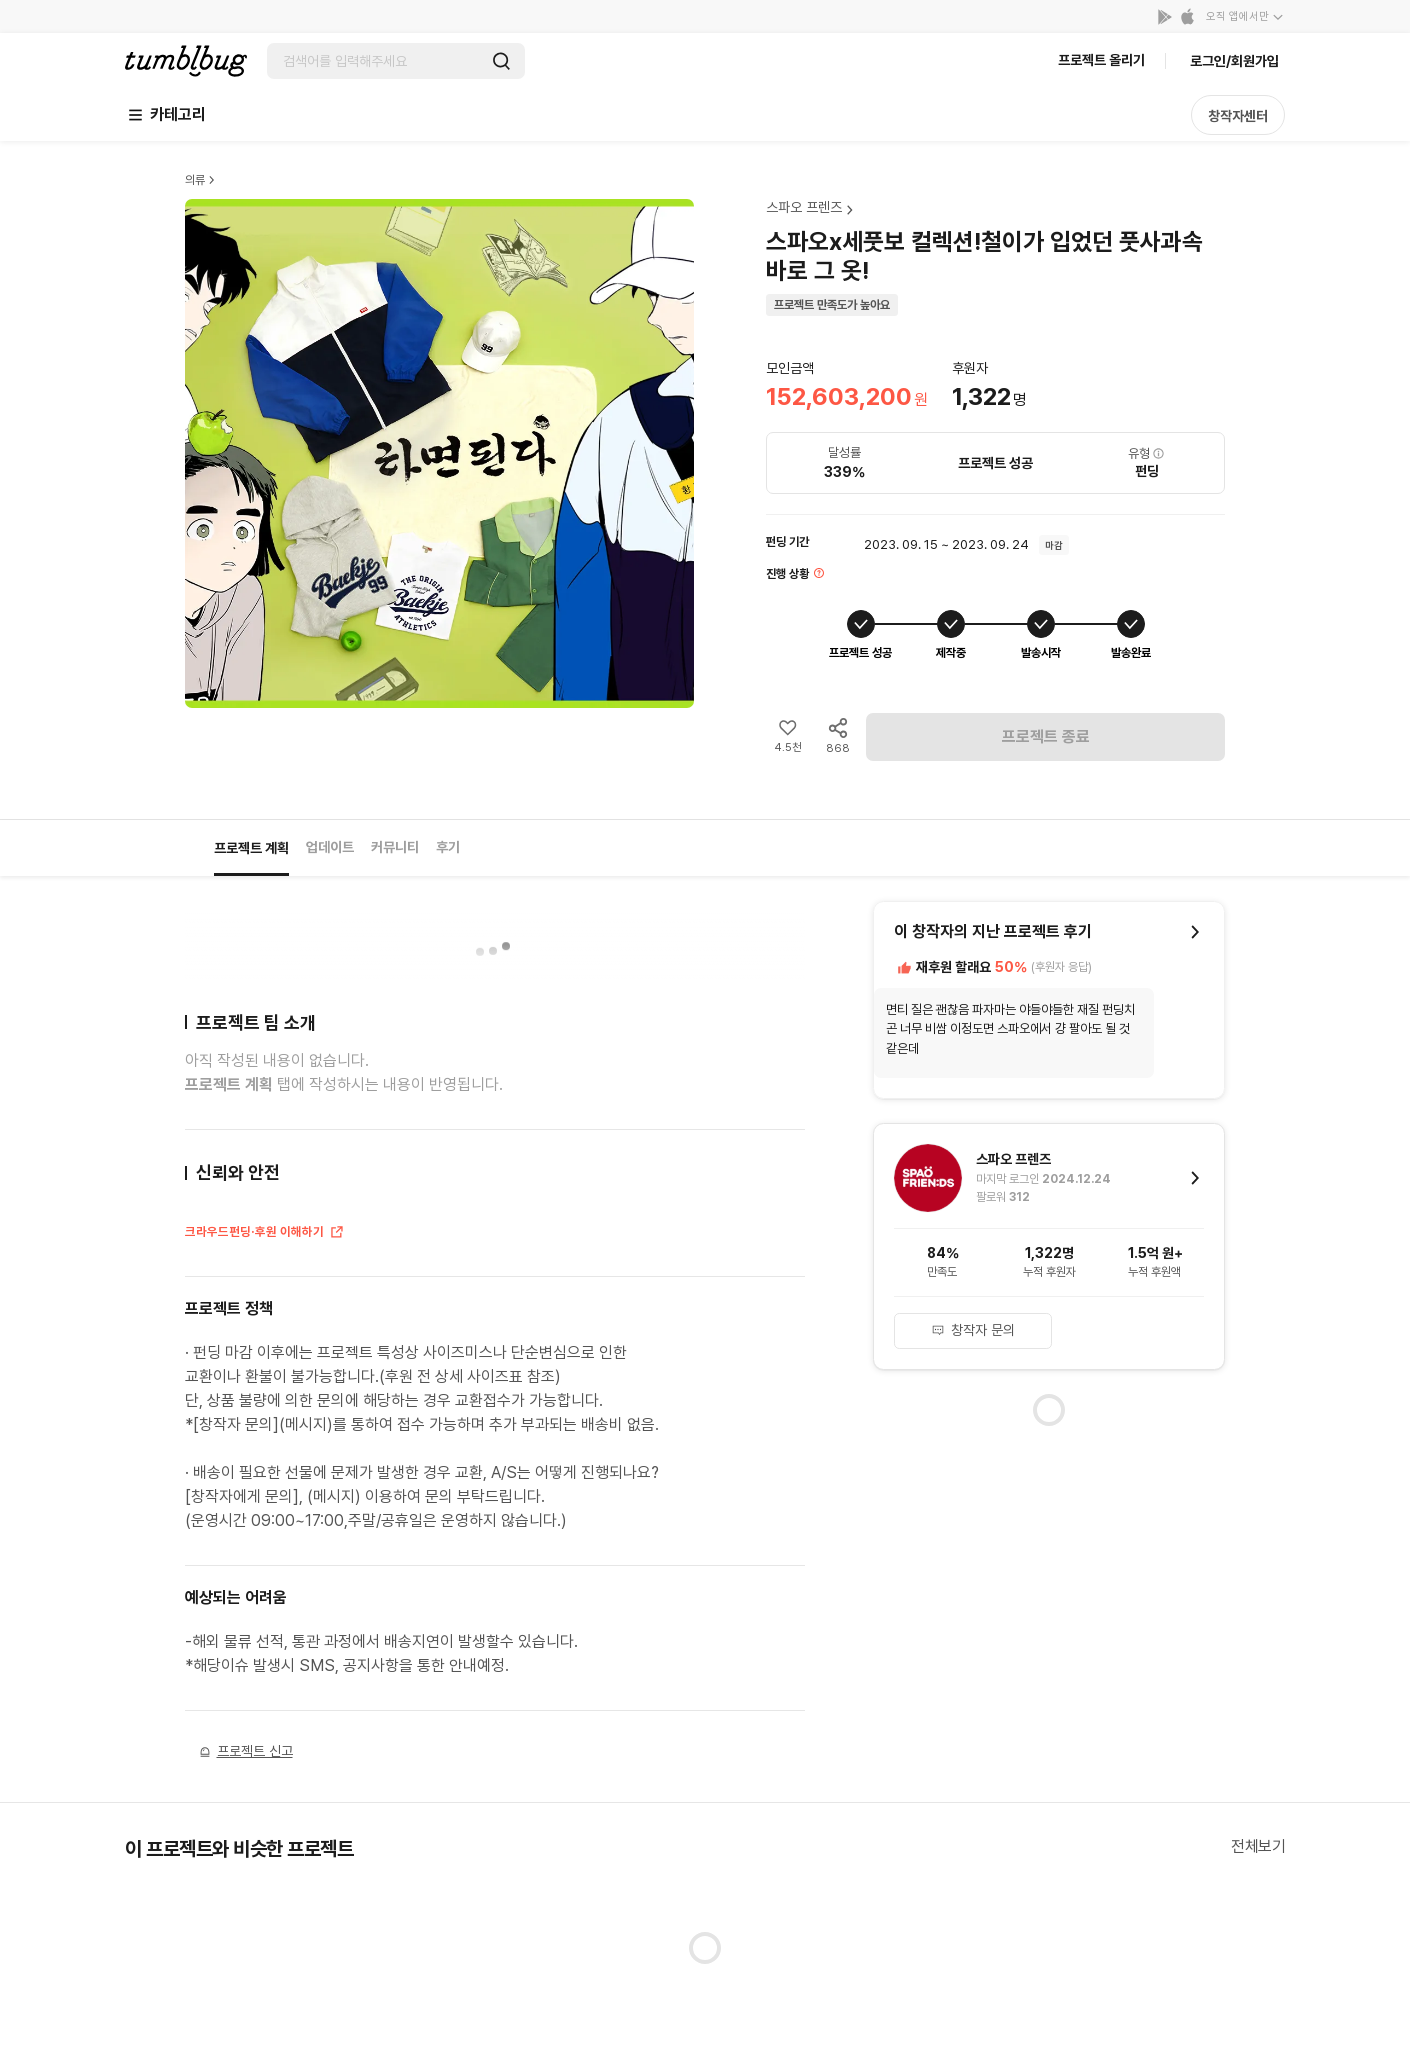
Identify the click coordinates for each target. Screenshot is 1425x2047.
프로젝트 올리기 (1101, 60)
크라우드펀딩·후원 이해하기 (265, 1234)
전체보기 (1258, 1846)
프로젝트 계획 (251, 848)
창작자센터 (1238, 116)
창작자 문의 (973, 1330)
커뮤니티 (395, 847)
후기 (448, 847)
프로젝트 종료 (1046, 736)
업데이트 (330, 847)
